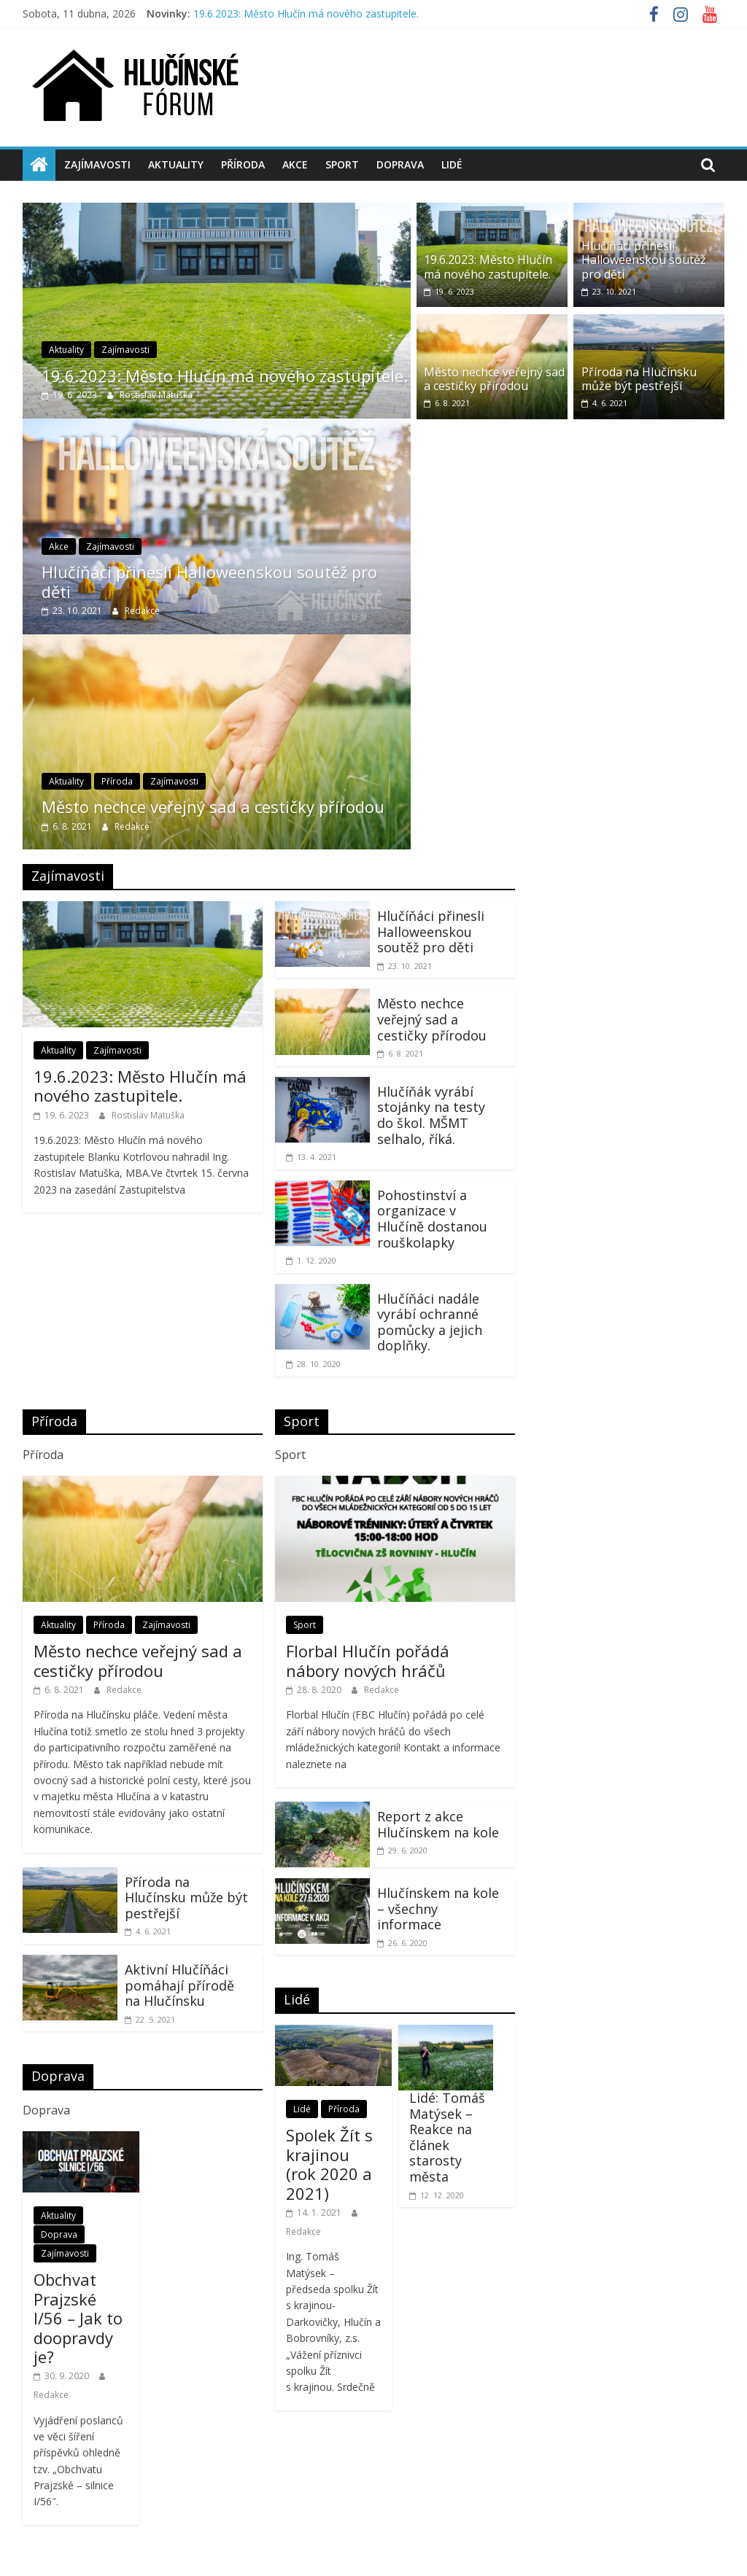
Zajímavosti (97, 164)
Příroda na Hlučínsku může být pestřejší (639, 379)
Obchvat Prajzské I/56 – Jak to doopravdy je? (78, 2317)
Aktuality (176, 164)
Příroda (243, 164)
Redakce (142, 610)
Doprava (400, 164)
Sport (342, 164)
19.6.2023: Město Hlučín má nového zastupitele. (306, 13)
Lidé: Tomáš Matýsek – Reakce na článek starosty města (447, 2137)
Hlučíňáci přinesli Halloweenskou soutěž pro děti (209, 581)
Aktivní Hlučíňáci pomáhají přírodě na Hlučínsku (179, 1985)
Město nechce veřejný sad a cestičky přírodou (213, 806)
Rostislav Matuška (156, 395)
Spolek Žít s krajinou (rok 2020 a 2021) (329, 2163)
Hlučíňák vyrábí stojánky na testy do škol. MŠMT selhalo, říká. (431, 1115)
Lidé (451, 164)
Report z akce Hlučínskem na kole (438, 1824)
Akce (295, 164)
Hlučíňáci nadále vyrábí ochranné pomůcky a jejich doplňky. (429, 1322)
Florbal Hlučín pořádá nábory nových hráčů (367, 1660)
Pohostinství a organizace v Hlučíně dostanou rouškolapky (432, 1218)
